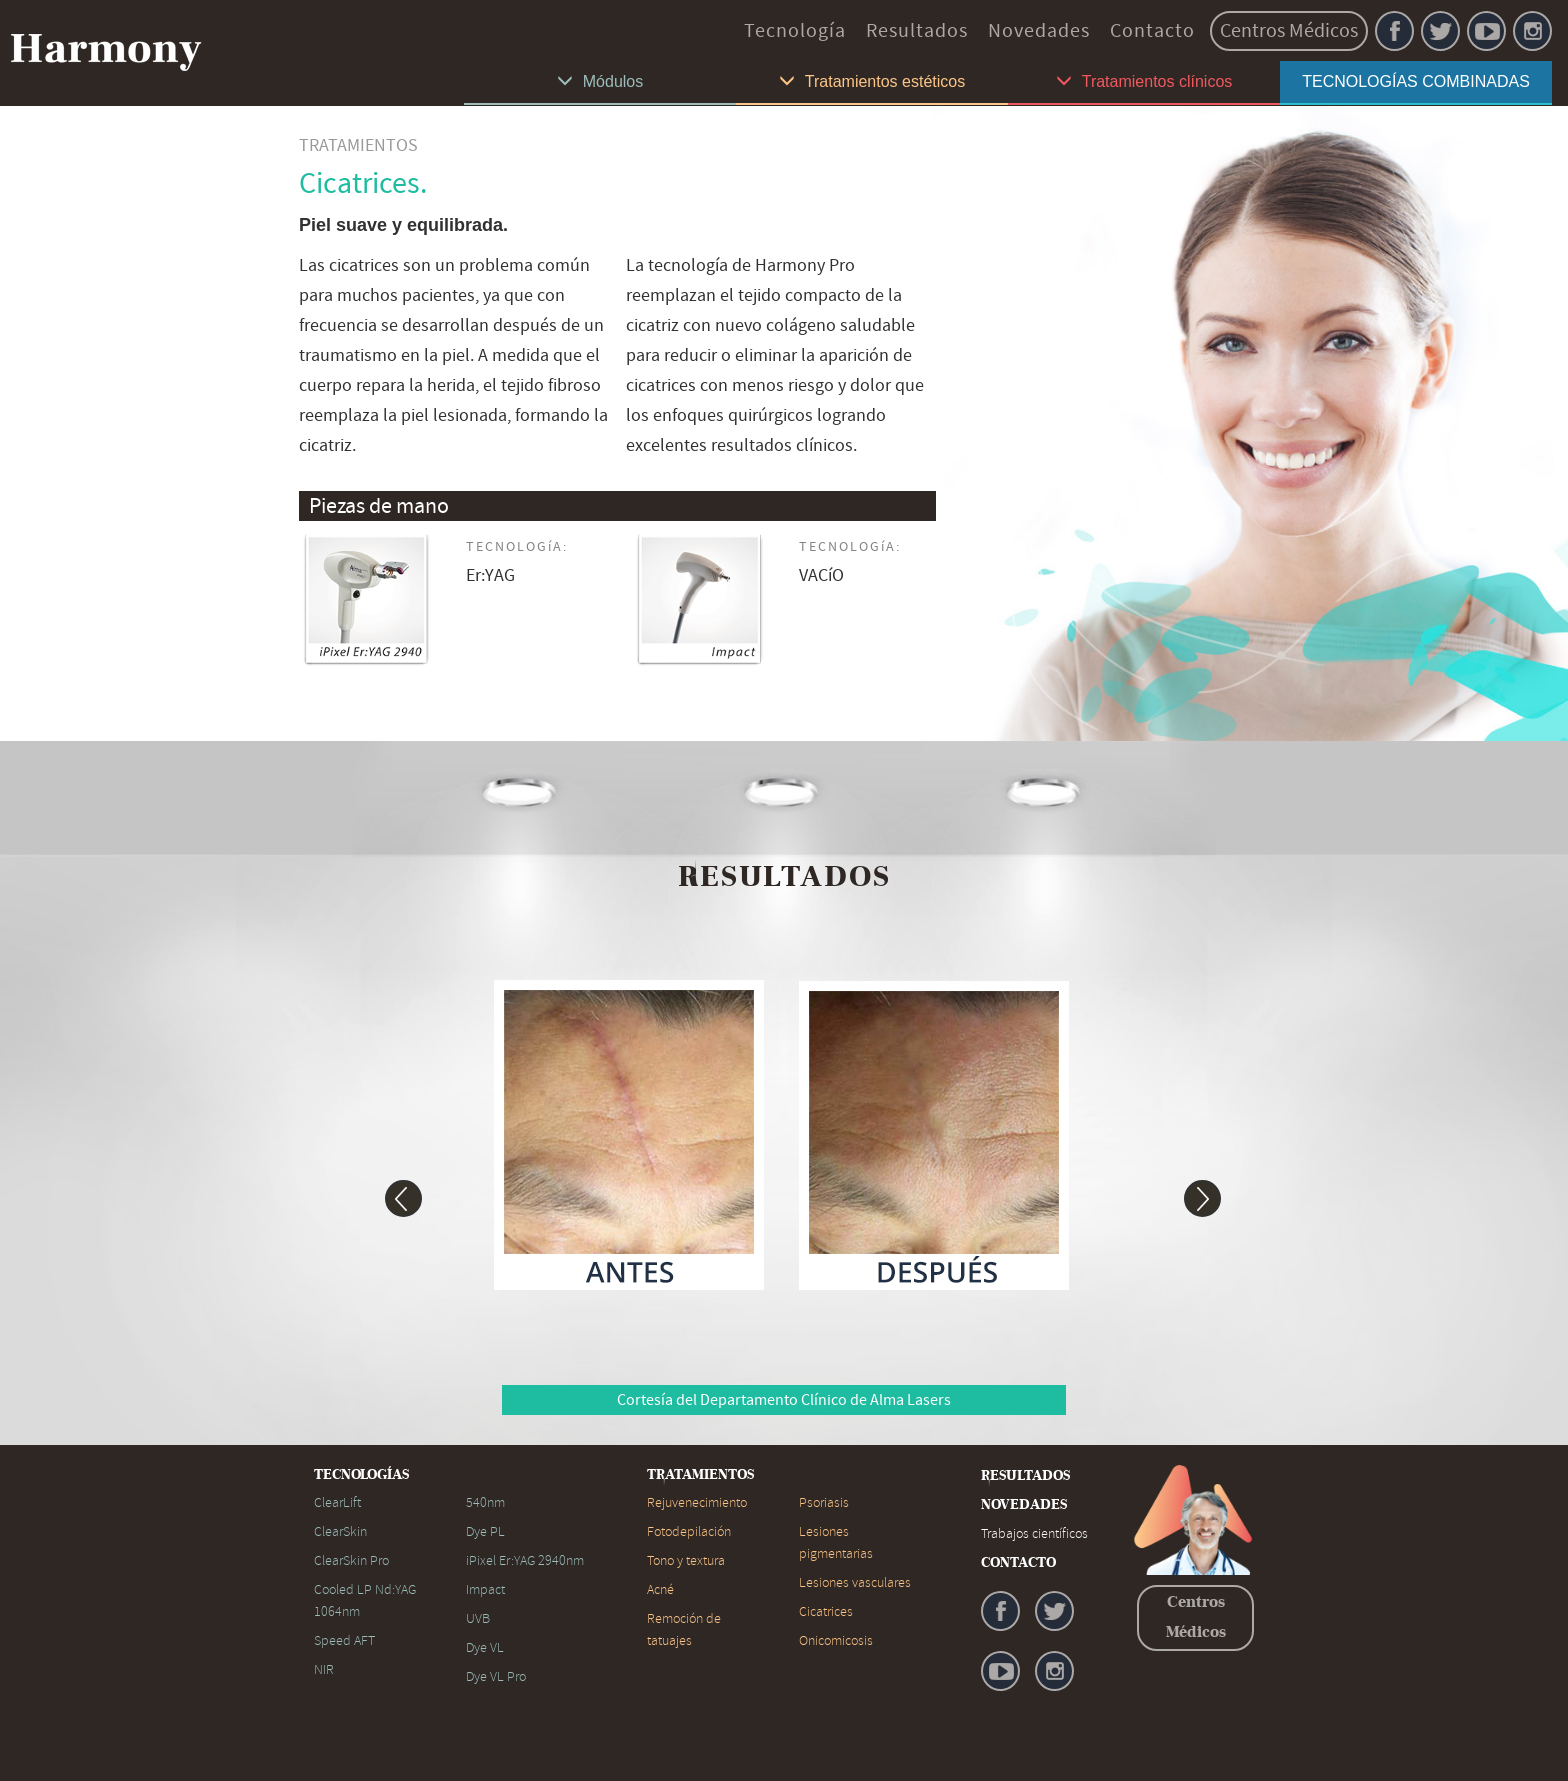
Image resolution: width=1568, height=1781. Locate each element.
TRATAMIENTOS (700, 1475)
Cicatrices (826, 1611)
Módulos (600, 81)
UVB (478, 1618)
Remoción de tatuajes (684, 1629)
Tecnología (795, 30)
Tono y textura (686, 1560)
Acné (660, 1589)
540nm (485, 1502)
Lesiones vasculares (855, 1582)
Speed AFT (344, 1640)
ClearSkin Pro (351, 1560)
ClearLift (337, 1502)
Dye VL (485, 1647)
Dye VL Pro (496, 1676)
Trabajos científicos (1034, 1533)
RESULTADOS (1025, 1476)
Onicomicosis (836, 1640)
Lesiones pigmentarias (836, 1542)
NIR (324, 1669)
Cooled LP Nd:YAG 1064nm (365, 1600)
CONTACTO (1018, 1563)
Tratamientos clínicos (1144, 81)
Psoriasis (824, 1502)
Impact (485, 1589)
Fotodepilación (689, 1531)
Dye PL (485, 1531)
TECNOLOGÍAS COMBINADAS (1416, 81)
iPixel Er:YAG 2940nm (525, 1560)
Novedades (1039, 30)
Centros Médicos (1289, 30)
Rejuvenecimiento (697, 1502)
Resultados (917, 30)
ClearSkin (340, 1531)
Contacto (1152, 30)
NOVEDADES (1024, 1505)
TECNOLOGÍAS (361, 1475)
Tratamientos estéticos (872, 81)
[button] (384, 1190)
